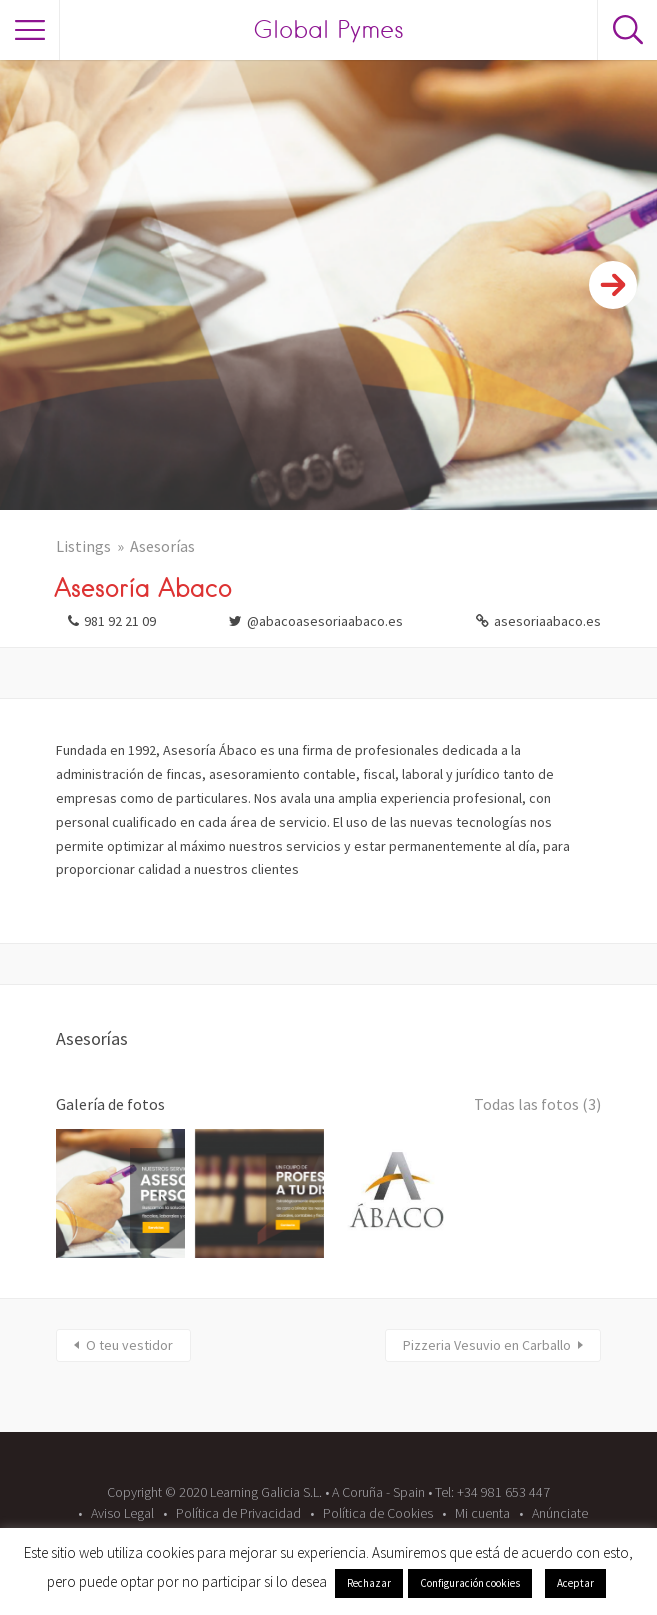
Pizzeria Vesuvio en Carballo (487, 1345)
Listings (83, 546)
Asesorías (162, 546)
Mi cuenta (482, 1513)
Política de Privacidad (238, 1513)
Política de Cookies (378, 1513)
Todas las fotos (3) (537, 1104)
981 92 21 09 (120, 621)
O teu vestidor (129, 1345)
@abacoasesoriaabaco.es (325, 621)
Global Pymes (328, 29)
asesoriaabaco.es (547, 621)
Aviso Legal (122, 1513)
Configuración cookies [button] (470, 1583)
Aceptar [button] (575, 1583)
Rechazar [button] (369, 1583)
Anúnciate (560, 1513)
